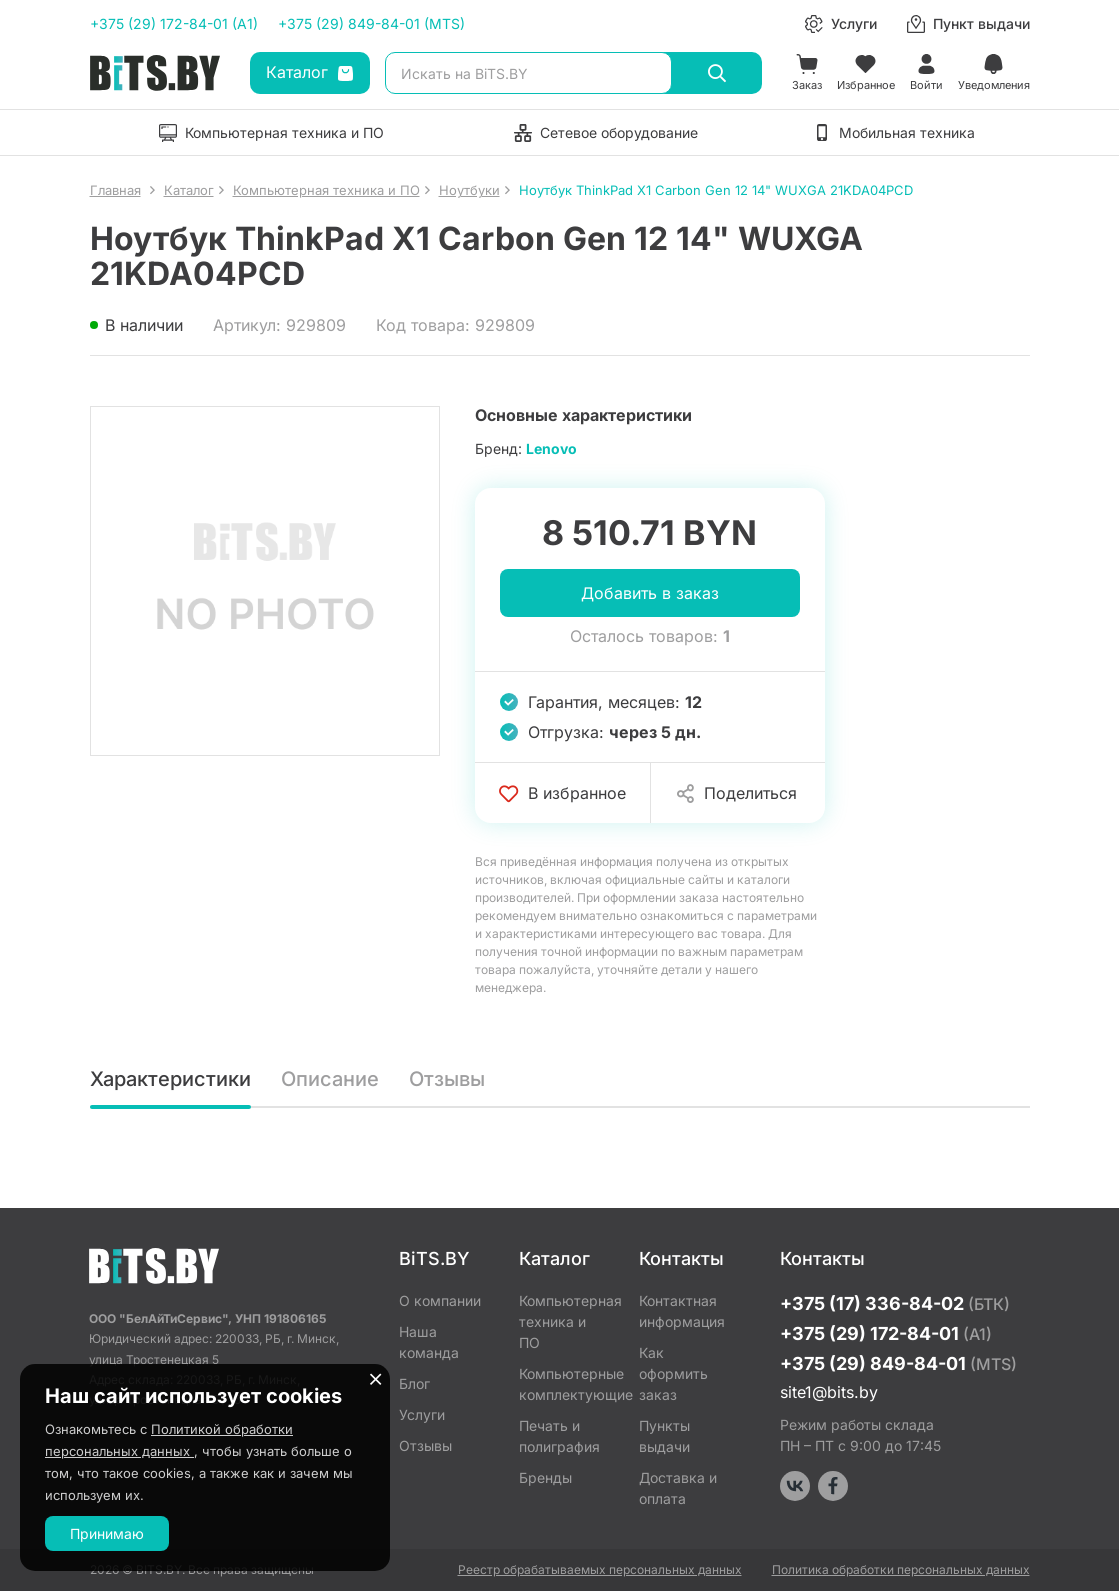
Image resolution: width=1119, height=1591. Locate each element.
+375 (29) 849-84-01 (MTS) (371, 23)
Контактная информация (682, 1311)
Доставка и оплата (678, 1488)
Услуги (422, 1414)
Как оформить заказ (673, 1373)
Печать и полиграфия (559, 1436)
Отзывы (447, 1079)
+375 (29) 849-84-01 (898, 1363)
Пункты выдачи (664, 1436)
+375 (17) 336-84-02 (895, 1303)
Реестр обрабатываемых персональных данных (600, 1569)
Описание (330, 1079)
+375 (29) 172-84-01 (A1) (174, 23)
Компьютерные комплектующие (564, 1384)
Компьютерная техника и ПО (564, 1321)
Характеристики (170, 1079)
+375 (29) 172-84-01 (886, 1333)
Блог (414, 1383)
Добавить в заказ (650, 593)
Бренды (545, 1477)
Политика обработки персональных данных (901, 1569)
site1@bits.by (829, 1392)
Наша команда (429, 1342)
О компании (440, 1300)
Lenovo (551, 448)
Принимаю (107, 1533)
